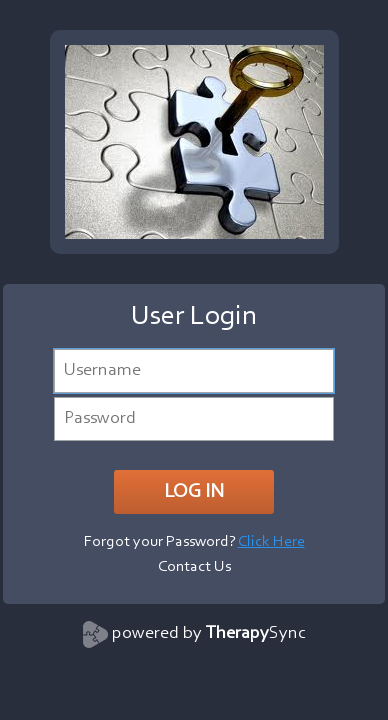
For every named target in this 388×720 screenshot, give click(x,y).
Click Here (271, 542)
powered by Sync (209, 634)
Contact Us (194, 567)
